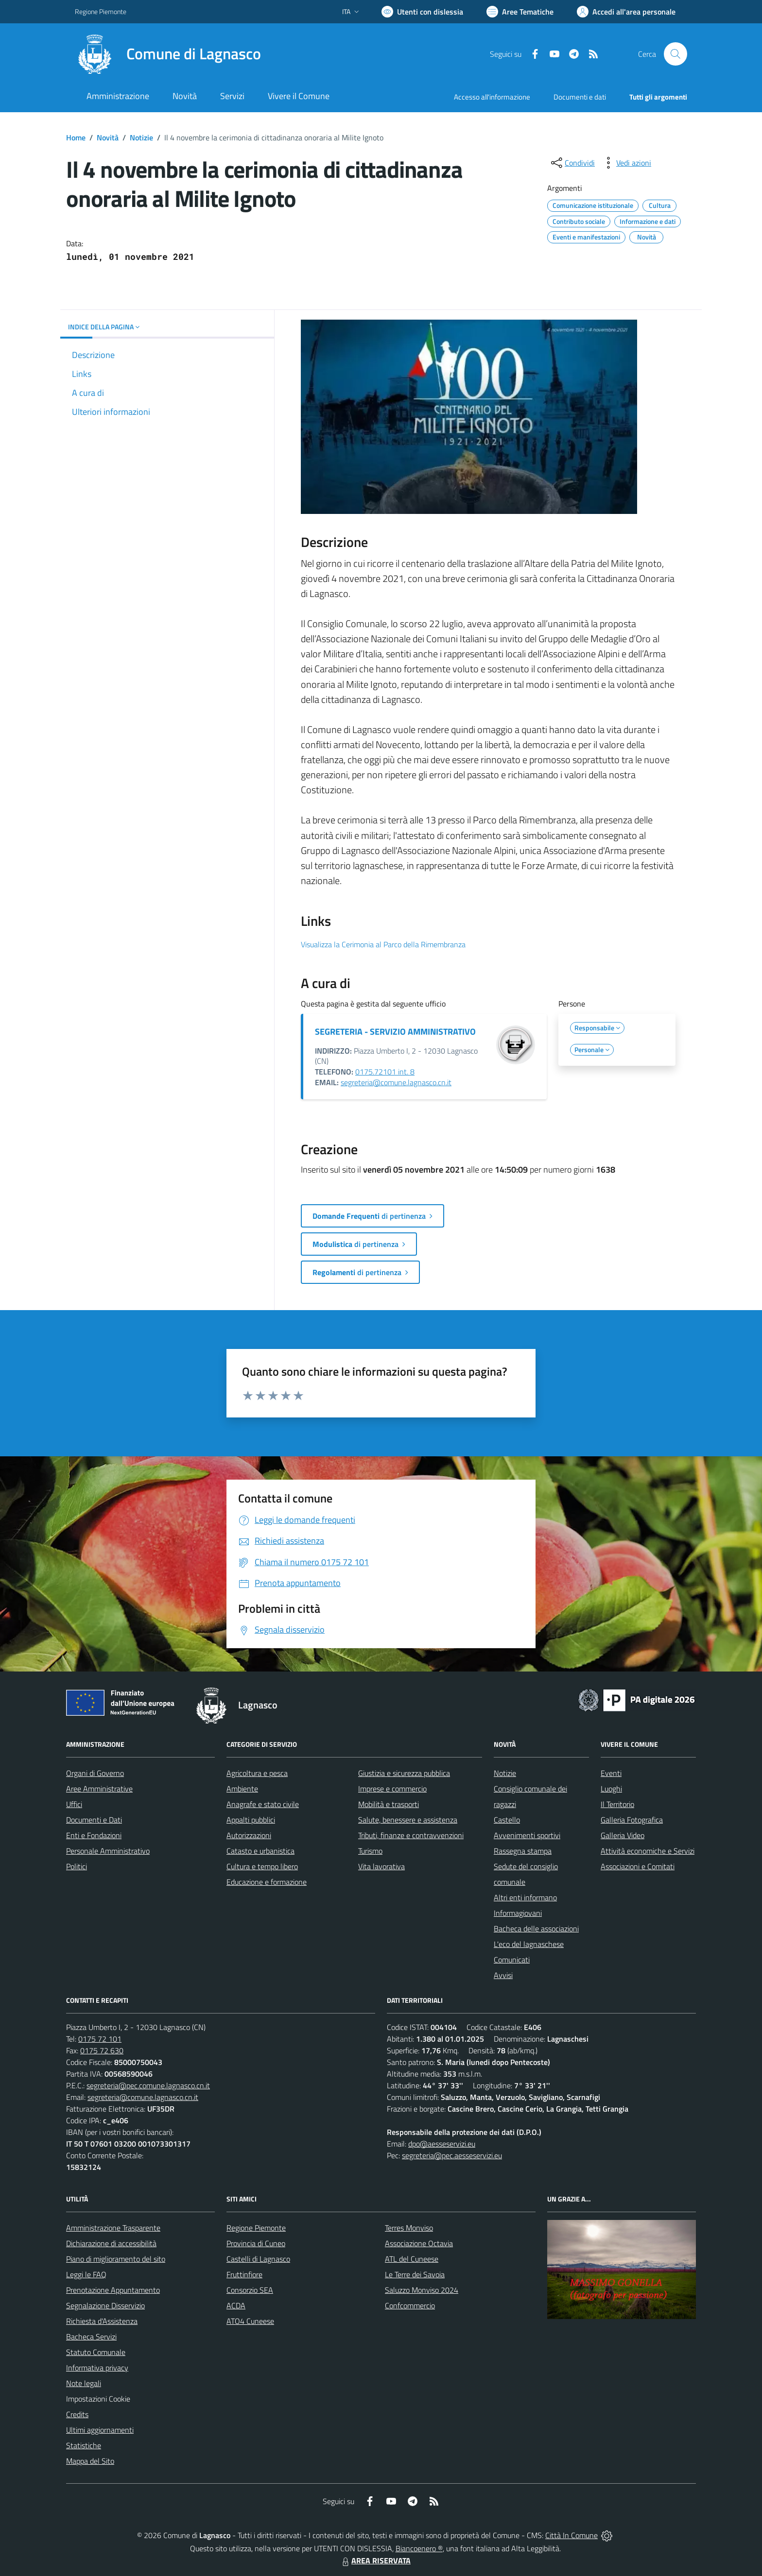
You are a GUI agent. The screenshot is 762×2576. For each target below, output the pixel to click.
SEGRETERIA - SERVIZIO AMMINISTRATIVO (395, 1031)
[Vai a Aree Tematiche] (520, 11)
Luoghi (611, 1788)
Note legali (83, 2383)
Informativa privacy (97, 2367)
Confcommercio (410, 2305)
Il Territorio (617, 1804)
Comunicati (512, 1959)
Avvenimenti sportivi (527, 1835)
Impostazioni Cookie (98, 2399)
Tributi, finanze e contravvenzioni (411, 1835)
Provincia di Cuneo (255, 2243)
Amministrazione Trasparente (113, 2228)
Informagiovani (518, 1913)
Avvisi (503, 1975)
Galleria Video (622, 1835)
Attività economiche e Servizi (647, 1851)
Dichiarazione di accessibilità (111, 2243)
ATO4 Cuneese (250, 2321)
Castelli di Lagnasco (258, 2259)
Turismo (370, 1851)
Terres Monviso (409, 2228)
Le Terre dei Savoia (415, 2274)
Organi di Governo (95, 1773)
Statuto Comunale (95, 2352)
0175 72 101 (99, 2039)
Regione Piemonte (256, 2228)
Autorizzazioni (248, 1835)
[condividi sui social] (572, 163)
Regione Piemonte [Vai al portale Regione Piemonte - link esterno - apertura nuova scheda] (100, 11)
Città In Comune (571, 2535)
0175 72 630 (101, 2050)
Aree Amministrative (99, 1788)
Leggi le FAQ (86, 2274)
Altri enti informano (525, 1897)
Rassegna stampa (523, 1851)
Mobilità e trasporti (388, 1804)
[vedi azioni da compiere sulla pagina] (626, 163)
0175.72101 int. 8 (385, 1071)
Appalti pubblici (250, 1819)
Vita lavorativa (381, 1866)
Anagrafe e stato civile (262, 1804)
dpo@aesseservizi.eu (441, 2144)
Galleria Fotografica (632, 1819)
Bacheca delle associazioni (536, 1928)
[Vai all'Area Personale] (626, 11)
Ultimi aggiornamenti (100, 2430)
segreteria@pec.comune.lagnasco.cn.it (148, 2085)
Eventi (611, 1773)
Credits (77, 2414)
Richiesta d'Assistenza (102, 2321)
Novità (108, 137)
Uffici (74, 1804)
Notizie (141, 137)
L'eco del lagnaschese (529, 1944)
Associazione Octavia (419, 2243)
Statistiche (83, 2445)
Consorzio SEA (249, 2290)
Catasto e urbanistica (260, 1851)
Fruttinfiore (244, 2274)
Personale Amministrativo (108, 1851)
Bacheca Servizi (91, 2336)
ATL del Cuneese (411, 2259)
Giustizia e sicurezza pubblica (404, 1773)
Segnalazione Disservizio (105, 2305)
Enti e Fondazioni (93, 1835)
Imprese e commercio (392, 1788)
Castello (507, 1819)
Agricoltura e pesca (257, 1773)
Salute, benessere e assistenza (407, 1819)
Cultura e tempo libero (262, 1866)
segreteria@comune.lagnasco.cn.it (396, 1082)
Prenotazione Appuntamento (113, 2290)
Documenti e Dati (94, 1819)
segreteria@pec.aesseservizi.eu (452, 2155)
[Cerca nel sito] (675, 54)
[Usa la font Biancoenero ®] (422, 11)
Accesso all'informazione (492, 96)
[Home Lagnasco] (168, 54)
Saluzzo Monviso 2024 (421, 2290)
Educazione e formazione (266, 1882)
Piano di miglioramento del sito (115, 2259)
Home (76, 137)
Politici (76, 1866)
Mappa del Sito (90, 2461)
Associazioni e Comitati (638, 1866)
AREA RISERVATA (375, 2560)
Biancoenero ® (419, 2548)
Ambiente (242, 1788)
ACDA (235, 2305)
